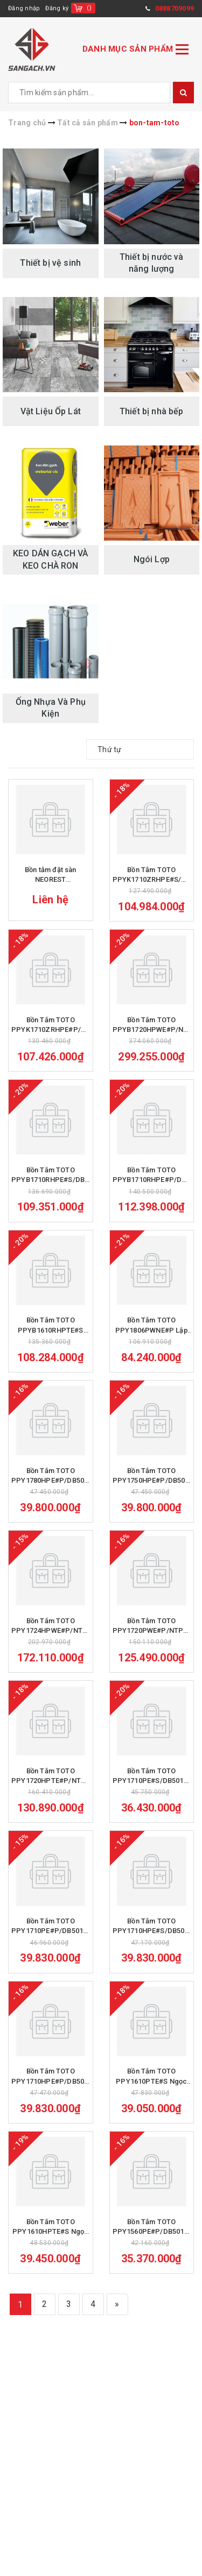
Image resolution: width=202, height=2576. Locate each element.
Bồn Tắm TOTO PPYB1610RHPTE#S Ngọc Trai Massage (50, 1338)
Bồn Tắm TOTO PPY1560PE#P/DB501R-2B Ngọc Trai (152, 2260)
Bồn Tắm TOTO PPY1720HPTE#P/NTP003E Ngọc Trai (50, 1800)
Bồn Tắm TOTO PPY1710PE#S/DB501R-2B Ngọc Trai (152, 1800)
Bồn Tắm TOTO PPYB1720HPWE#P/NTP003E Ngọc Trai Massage (152, 1031)
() (89, 7)
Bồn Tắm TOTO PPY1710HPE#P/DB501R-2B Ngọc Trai (50, 2107)
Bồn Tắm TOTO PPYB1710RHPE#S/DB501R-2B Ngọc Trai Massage (50, 1185)
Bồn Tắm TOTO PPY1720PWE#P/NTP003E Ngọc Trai (152, 1646)
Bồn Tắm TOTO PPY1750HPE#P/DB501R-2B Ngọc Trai (152, 1492)
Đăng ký (56, 8)
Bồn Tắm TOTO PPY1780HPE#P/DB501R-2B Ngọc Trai (50, 1492)
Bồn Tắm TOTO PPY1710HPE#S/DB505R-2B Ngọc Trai (152, 1953)
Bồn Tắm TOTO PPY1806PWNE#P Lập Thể (151, 1338)
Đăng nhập (24, 8)
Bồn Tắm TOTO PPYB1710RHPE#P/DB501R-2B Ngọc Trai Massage (152, 1185)
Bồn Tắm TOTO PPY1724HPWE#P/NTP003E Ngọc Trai (50, 1646)
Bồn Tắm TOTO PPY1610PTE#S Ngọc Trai (151, 2107)
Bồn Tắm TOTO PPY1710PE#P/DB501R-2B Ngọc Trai (50, 1953)
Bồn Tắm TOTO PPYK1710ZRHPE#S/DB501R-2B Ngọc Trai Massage (152, 878)
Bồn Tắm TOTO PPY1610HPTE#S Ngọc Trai (50, 2260)
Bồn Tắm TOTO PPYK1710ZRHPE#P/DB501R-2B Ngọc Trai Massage (50, 1031)
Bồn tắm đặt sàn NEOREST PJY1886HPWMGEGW (51, 878)
